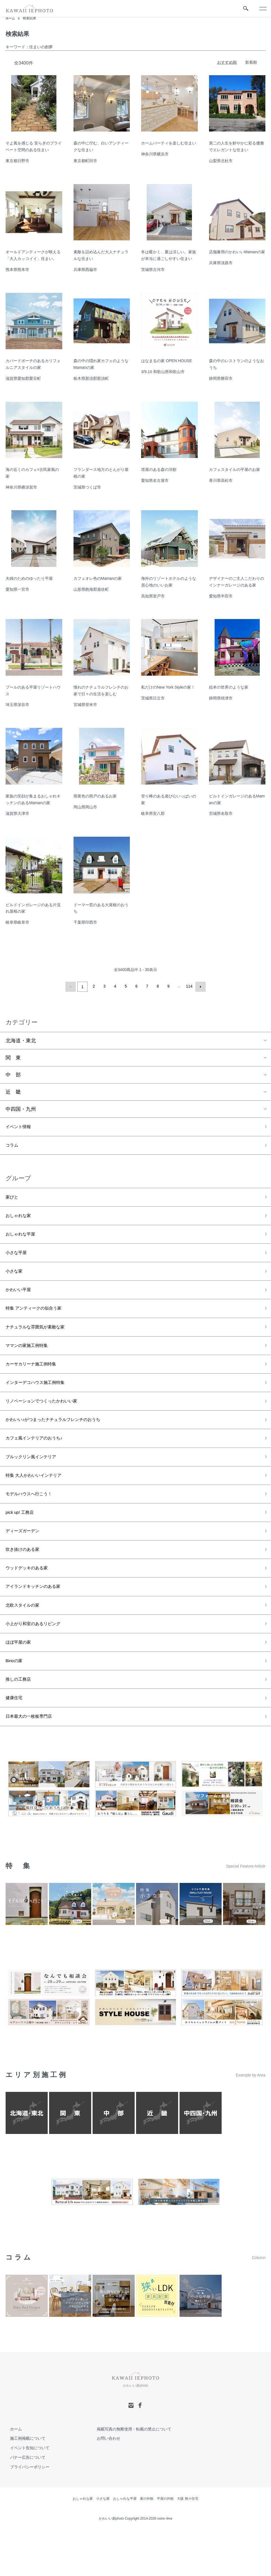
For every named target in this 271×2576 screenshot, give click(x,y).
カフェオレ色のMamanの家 (98, 578)
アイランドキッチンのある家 (38, 1621)
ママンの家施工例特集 (31, 1360)
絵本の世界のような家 (228, 687)
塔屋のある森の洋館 (158, 469)
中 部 (13, 1073)
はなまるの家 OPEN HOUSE (166, 360)
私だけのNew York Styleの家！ (168, 687)
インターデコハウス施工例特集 (41, 1400)
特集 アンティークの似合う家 (39, 1320)
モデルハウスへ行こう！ (33, 1521)
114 (188, 986)
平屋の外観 (165, 2545)
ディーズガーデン (26, 1561)
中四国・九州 (21, 1107)
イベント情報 (21, 1126)
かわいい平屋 (21, 1300)
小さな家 (16, 1280)
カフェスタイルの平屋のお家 (234, 469)
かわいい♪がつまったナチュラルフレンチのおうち (62, 1440)
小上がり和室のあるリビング (38, 1661)
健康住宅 (16, 1742)
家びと (13, 1199)
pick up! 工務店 (23, 1541)
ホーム (11, 18)
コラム (13, 1146)
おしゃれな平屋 (23, 1240)
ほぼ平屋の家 (21, 1681)
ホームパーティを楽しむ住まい (168, 143)
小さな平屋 (18, 1260)
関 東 (13, 1056)
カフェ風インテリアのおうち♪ (40, 1461)
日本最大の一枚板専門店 (33, 1762)
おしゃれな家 (21, 1219)
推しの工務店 (21, 1721)
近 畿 (13, 1090)
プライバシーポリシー (25, 2513)
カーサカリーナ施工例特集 (36, 1380)
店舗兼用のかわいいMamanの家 (237, 252)
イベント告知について (25, 2494)
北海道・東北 (21, 1039)
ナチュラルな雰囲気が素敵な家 (41, 1340)
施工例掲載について (23, 2484)
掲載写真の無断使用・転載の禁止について (129, 2475)
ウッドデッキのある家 (31, 1601)
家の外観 (146, 2545)
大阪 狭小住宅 (187, 2545)
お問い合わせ (104, 2484)
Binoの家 (16, 1702)
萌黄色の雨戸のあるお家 (95, 796)
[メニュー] (262, 8)
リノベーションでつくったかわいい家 (48, 1420)
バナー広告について (23, 2503)
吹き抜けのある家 (26, 1581)
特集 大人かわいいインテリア (39, 1501)
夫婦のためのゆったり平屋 (29, 578)
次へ (199, 986)
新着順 (251, 62)
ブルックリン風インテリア (36, 1481)
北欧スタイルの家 (26, 1641)
